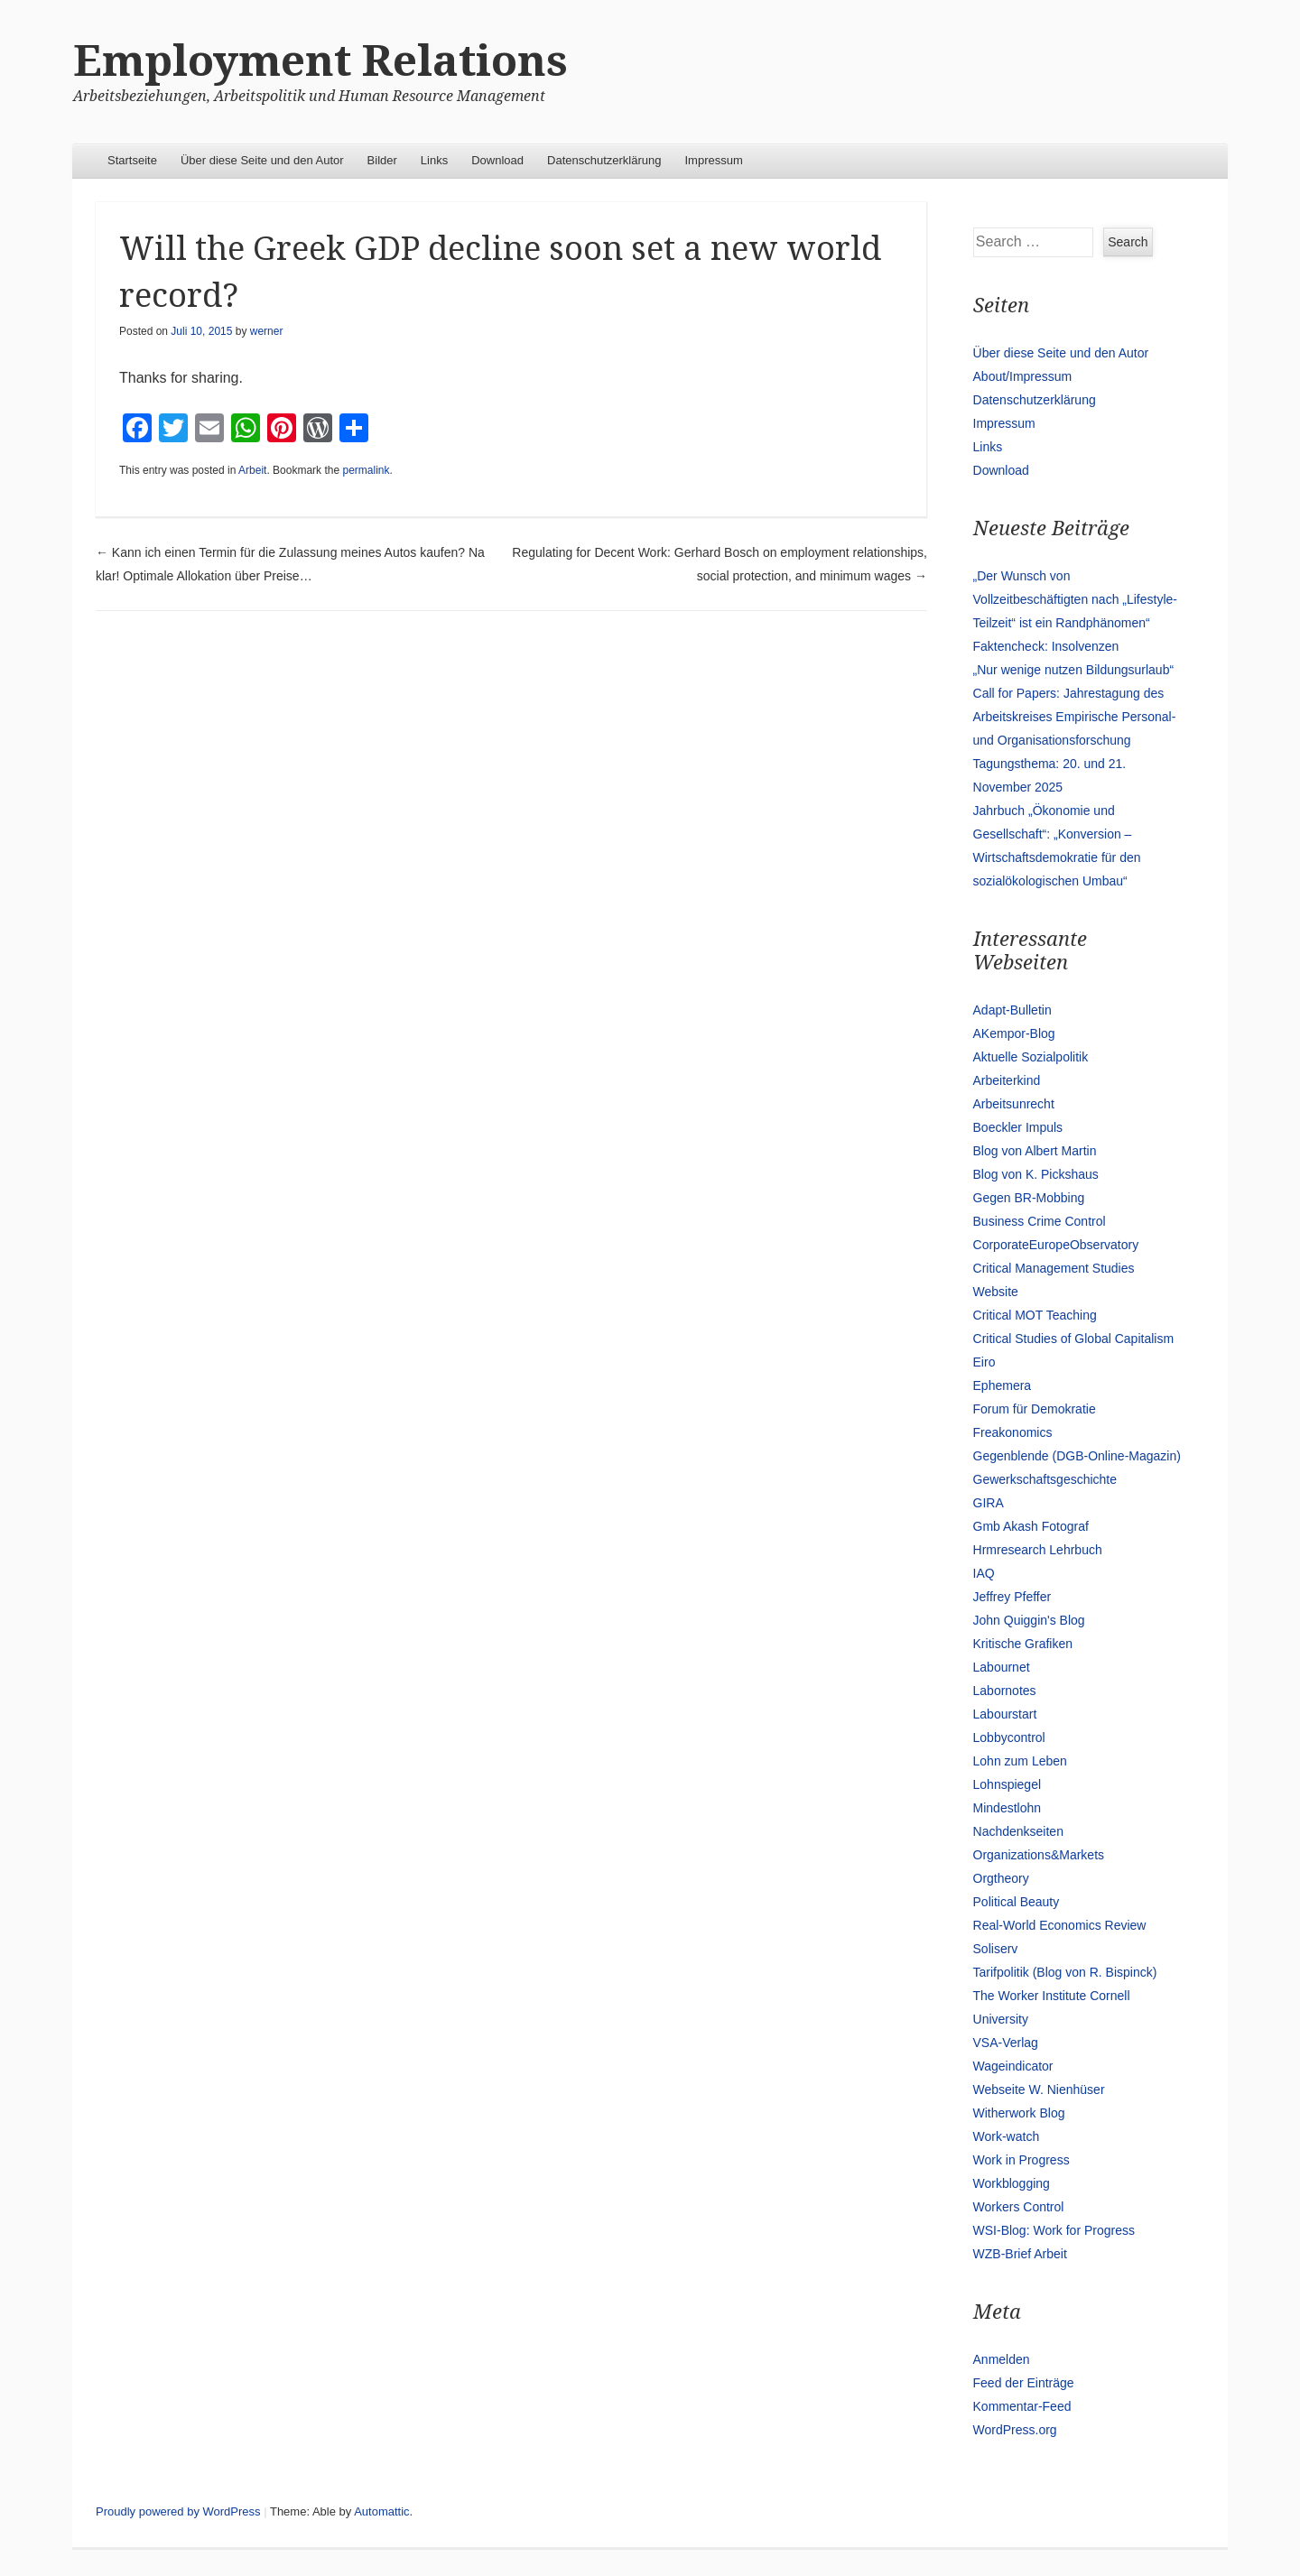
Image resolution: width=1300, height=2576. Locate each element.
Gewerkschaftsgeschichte (1045, 1479)
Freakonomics (1013, 1432)
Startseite (132, 160)
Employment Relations (320, 61)
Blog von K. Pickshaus (1036, 1174)
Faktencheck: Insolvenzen (1046, 646)
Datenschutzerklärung (604, 160)
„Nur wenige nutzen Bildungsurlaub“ (1074, 670)
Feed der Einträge (1023, 2383)
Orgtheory (1001, 1878)
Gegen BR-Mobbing (1029, 1198)
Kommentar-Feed (1022, 2406)
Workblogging (1011, 2183)
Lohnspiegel (1007, 1784)
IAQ (984, 1573)
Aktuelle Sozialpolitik (1031, 1057)
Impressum (714, 160)
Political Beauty (1016, 1902)
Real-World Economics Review (1060, 1925)
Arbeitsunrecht (1013, 1104)
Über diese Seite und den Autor (262, 160)
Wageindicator (1013, 2066)
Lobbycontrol (1009, 1737)
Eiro (984, 1362)
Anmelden (1001, 2359)
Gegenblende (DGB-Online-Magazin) (1077, 1456)
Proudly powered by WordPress (178, 2511)
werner (266, 331)
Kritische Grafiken (1022, 1643)
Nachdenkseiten (1018, 1831)
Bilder (382, 160)
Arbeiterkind (1007, 1080)
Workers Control (1018, 2207)
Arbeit (252, 470)
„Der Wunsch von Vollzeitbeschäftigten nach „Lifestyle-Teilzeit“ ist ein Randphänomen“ (1075, 599)
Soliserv (995, 1948)
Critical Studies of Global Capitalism (1074, 1338)
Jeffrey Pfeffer (1012, 1596)
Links (434, 160)
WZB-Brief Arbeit (1020, 2254)
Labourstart (1005, 1714)
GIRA (988, 1503)
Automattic (381, 2511)
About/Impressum (1022, 376)
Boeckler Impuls (1018, 1127)
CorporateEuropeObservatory (1056, 1244)
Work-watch (1006, 2136)
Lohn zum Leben (1020, 1761)
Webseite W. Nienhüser (1039, 2089)
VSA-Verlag (1005, 2042)
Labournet (1001, 1667)
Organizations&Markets (1039, 1855)
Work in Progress (1021, 2160)
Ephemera (1002, 1385)
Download (497, 160)
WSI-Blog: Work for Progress (1054, 2230)
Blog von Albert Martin (1035, 1151)
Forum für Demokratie (1034, 1409)
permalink (365, 470)
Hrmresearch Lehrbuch (1037, 1550)
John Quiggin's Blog (1029, 1620)
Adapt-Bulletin (1012, 1010)
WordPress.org (1015, 2430)
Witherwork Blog (1019, 2113)
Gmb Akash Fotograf (1031, 1526)
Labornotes (1004, 1690)
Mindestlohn (1007, 1808)
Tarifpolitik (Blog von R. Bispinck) (1065, 1972)
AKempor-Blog (1014, 1033)
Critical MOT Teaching (1035, 1315)
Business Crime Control (1039, 1221)
